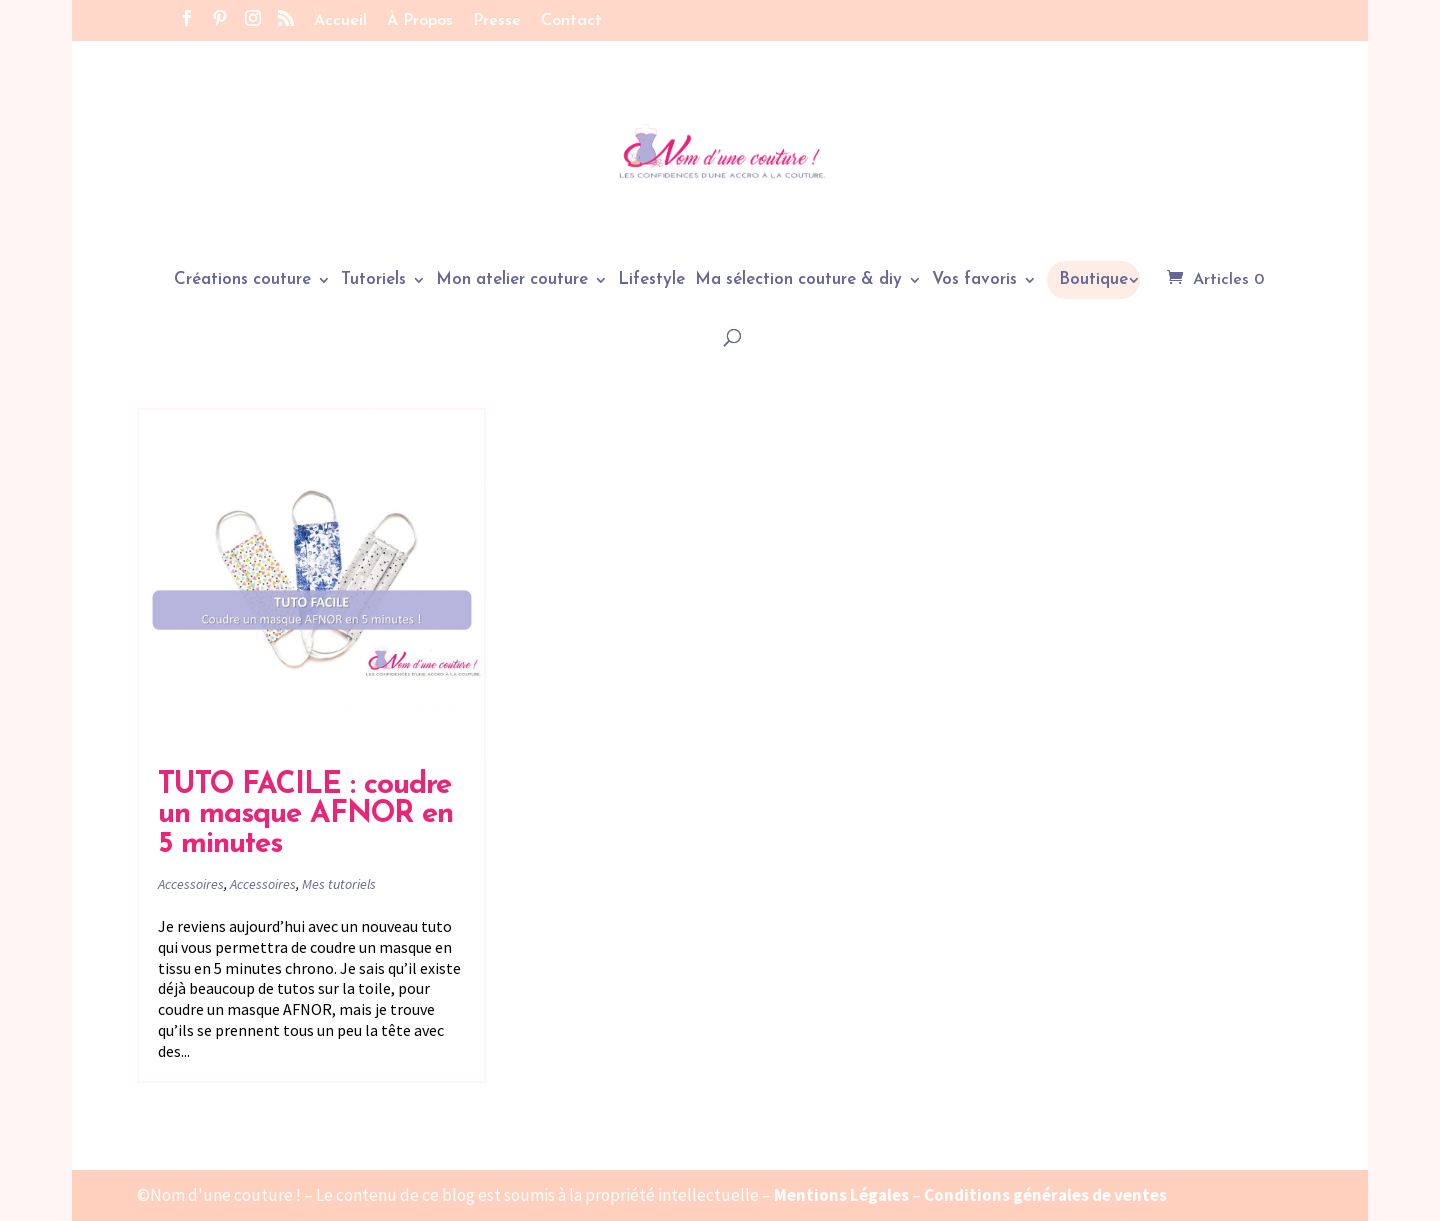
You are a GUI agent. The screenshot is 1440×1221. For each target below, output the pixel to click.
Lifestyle (651, 280)
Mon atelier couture (512, 280)
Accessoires (191, 884)
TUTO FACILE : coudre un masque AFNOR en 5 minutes (305, 815)
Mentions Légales (841, 1195)
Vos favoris (974, 280)
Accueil (340, 21)
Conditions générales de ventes (1045, 1195)
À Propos (420, 21)
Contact (571, 21)
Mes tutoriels (339, 884)
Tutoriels (373, 280)
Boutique (1093, 279)
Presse (497, 21)
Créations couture (242, 280)
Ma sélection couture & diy (798, 280)
